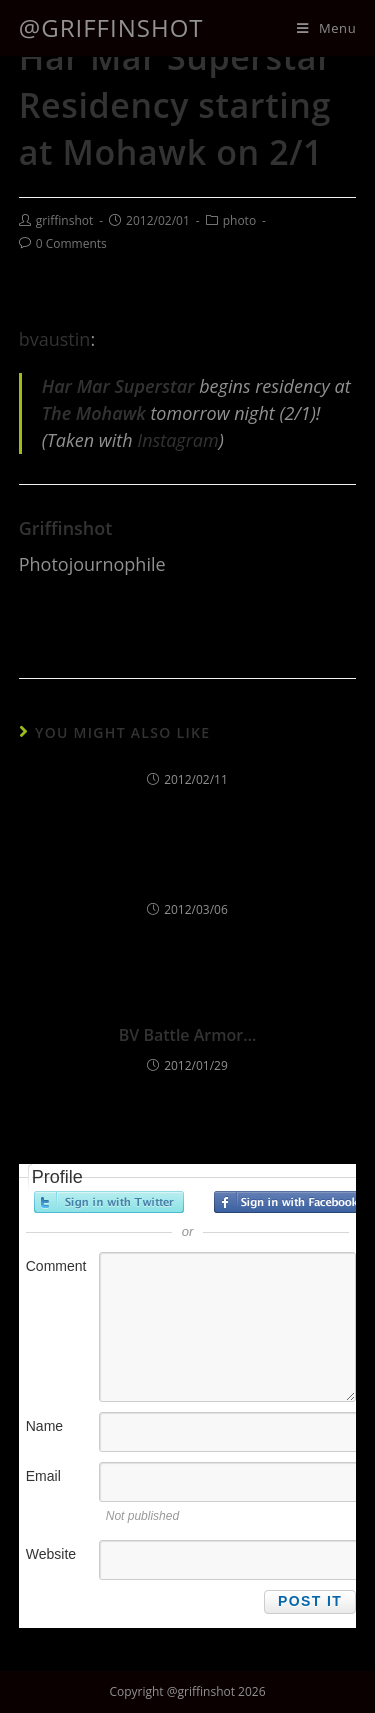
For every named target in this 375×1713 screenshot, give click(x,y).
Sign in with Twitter (109, 1202)
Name (44, 1426)
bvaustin (55, 339)
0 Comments (71, 243)
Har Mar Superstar (118, 386)
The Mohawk (94, 413)
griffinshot (64, 220)
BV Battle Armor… (187, 1035)
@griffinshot (111, 27)
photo (239, 220)
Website (51, 1554)
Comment (56, 1266)
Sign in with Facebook (289, 1202)
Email (43, 1476)
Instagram (177, 440)
